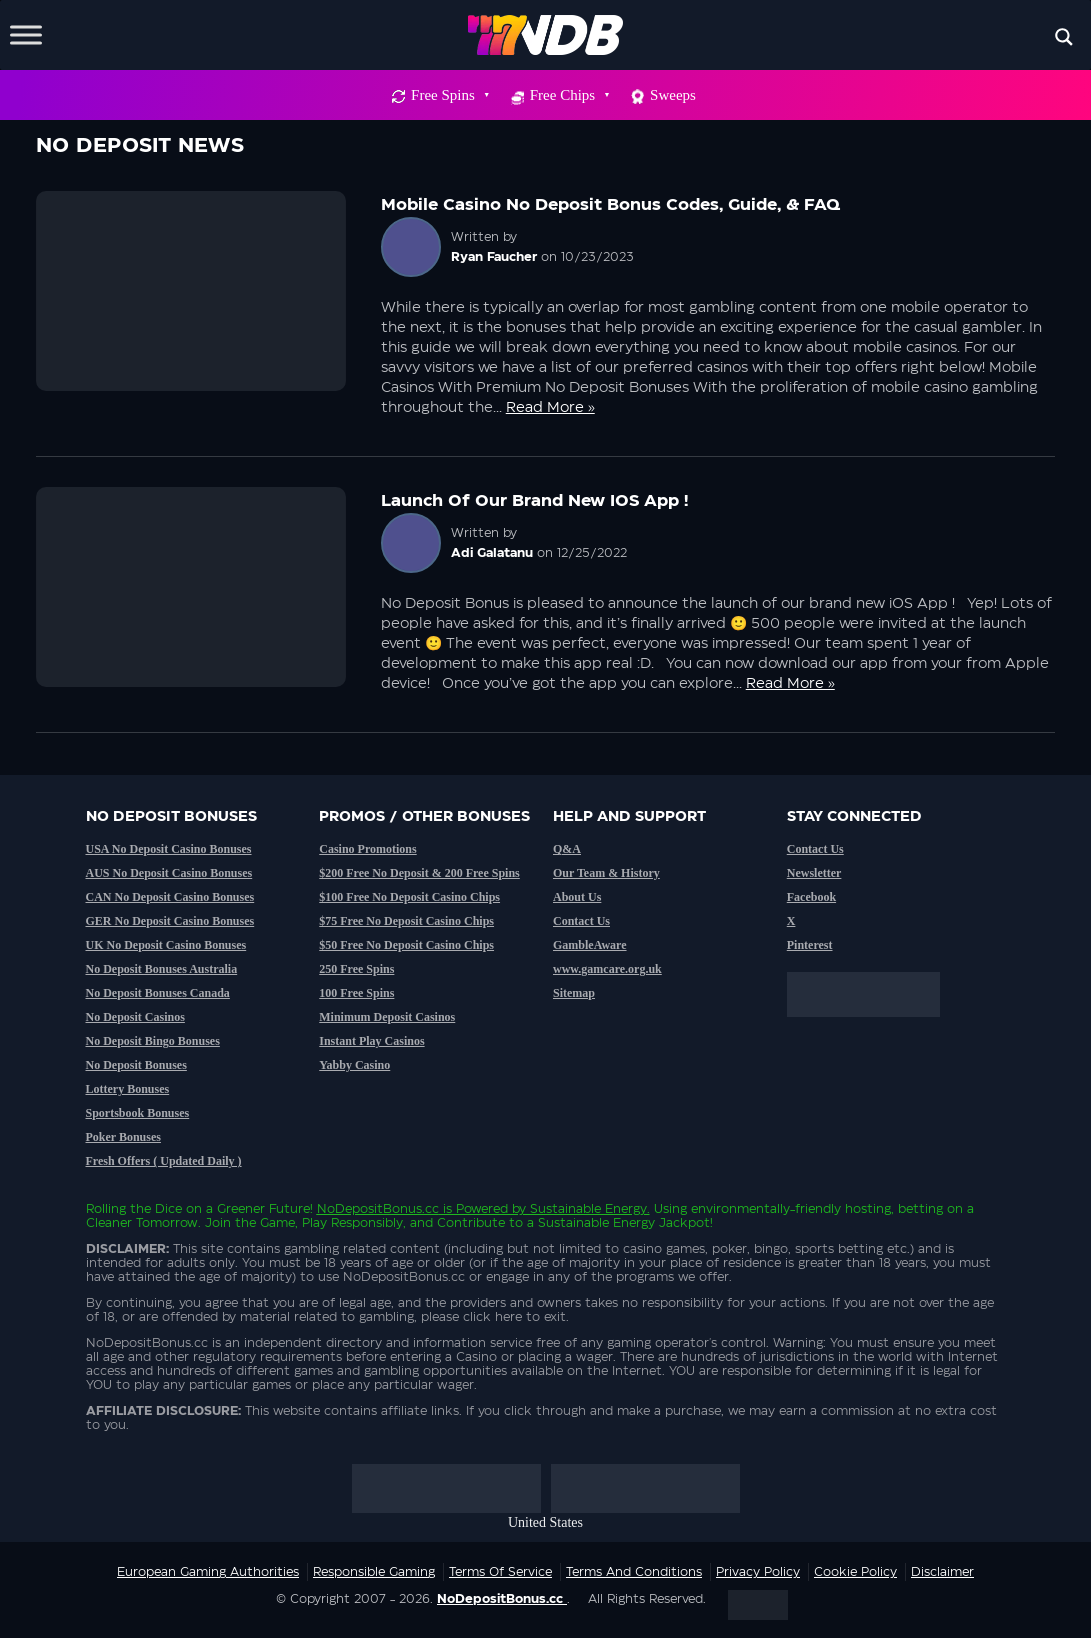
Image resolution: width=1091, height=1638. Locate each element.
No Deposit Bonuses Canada (158, 993)
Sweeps (673, 95)
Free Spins (449, 95)
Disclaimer (942, 1572)
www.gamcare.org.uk (607, 969)
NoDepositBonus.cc (378, 1209)
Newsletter (814, 873)
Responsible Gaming (374, 1572)
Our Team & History (606, 873)
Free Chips (569, 95)
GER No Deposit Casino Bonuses (170, 921)
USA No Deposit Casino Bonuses (169, 849)
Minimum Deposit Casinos (387, 1017)
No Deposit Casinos (135, 1017)
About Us (577, 897)
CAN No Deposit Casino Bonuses (170, 897)
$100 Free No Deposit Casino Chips (409, 897)
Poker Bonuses (123, 1137)
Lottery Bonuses (128, 1089)
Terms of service (500, 1572)
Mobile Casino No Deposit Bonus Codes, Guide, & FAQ (610, 205)
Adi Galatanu (492, 553)
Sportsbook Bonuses (138, 1113)
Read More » (550, 408)
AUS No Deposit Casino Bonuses (169, 873)
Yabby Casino (354, 1065)
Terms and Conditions (634, 1572)
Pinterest (810, 945)
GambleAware (590, 945)
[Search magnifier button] (1064, 37)
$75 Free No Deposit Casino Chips (406, 921)
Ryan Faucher (494, 257)
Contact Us (581, 921)
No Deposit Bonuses (136, 1065)
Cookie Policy (855, 1572)
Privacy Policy (758, 1572)
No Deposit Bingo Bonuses (153, 1041)
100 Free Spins (356, 993)
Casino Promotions (367, 849)
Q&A (567, 849)
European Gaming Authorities (208, 1572)
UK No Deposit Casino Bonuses (166, 945)
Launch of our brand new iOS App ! (534, 501)
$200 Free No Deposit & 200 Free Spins (419, 873)
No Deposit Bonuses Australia (162, 969)
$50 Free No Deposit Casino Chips (406, 945)
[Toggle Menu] (26, 34)
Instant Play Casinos (371, 1041)
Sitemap (574, 993)
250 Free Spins (356, 969)
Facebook (811, 897)
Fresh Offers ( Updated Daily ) (164, 1161)
